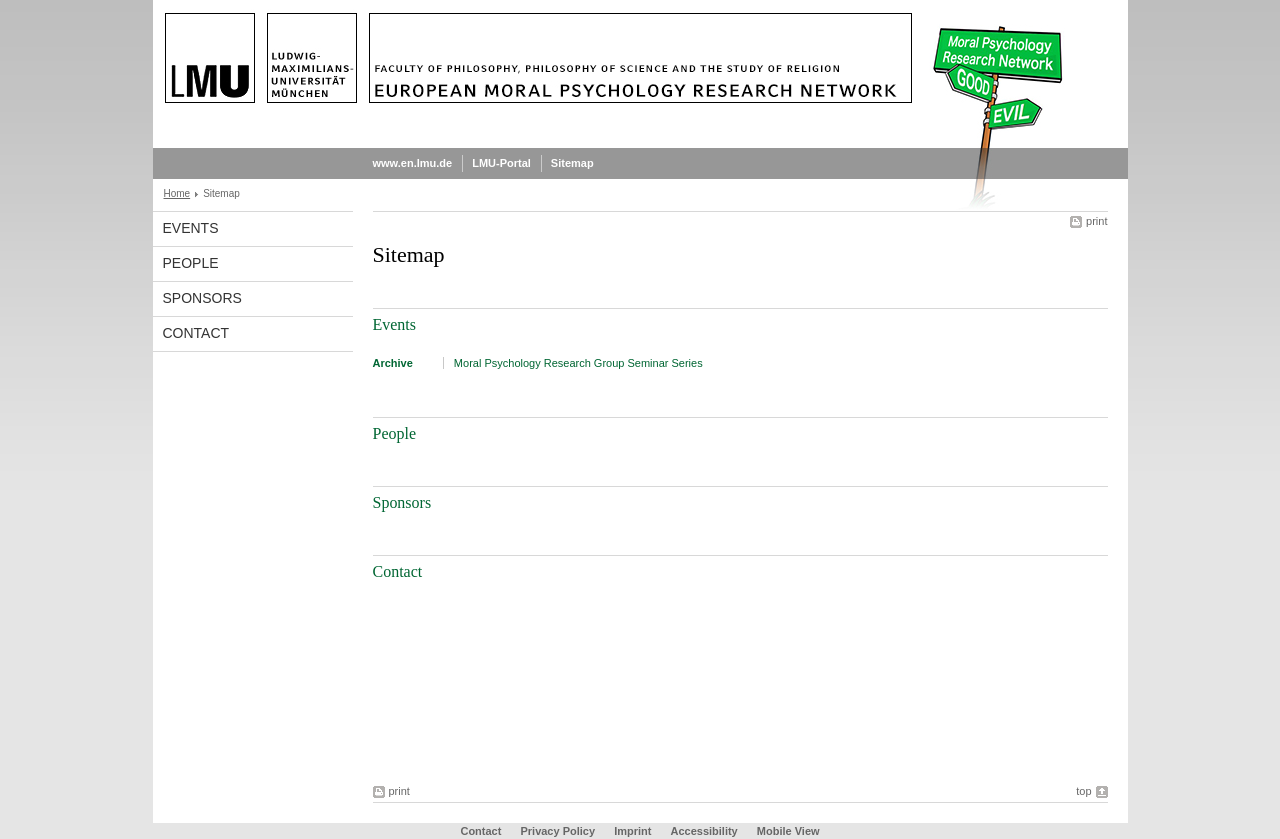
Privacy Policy (557, 831)
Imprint (632, 831)
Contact (196, 333)
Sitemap (572, 163)
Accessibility (705, 831)
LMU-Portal (501, 163)
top (1083, 791)
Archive (393, 363)
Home (177, 193)
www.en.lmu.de (413, 163)
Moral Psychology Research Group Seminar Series (578, 363)
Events (191, 228)
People (191, 263)
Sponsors (202, 298)
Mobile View (788, 831)
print (1096, 221)
